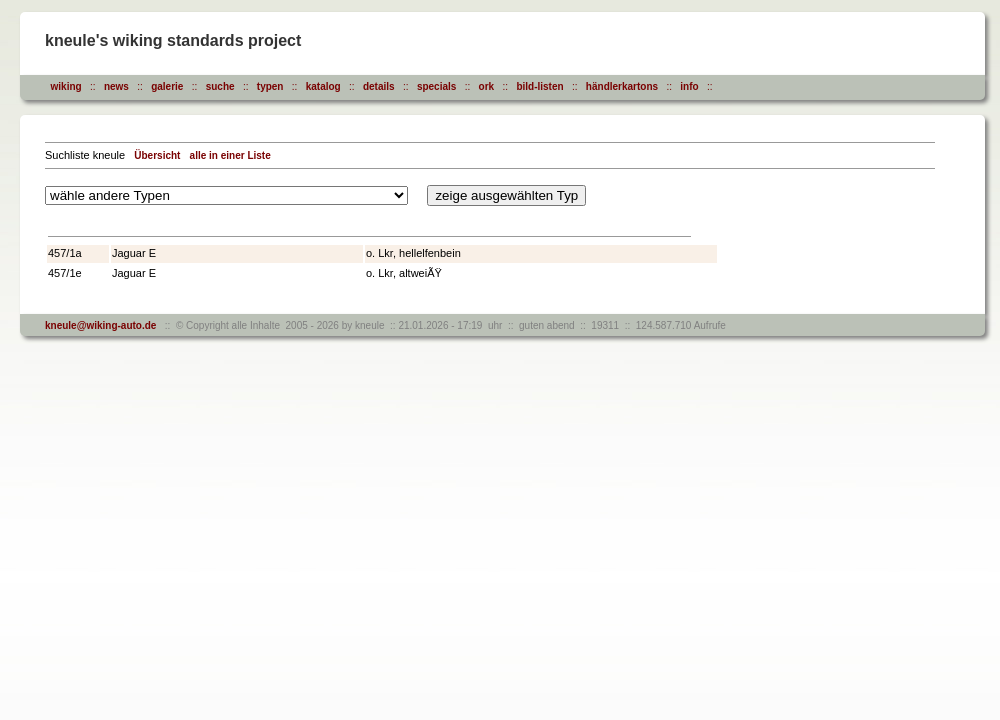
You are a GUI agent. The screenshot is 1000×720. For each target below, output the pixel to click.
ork (487, 86)
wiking (66, 86)
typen (270, 86)
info (689, 86)
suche (220, 86)
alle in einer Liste (230, 155)
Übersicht (157, 155)
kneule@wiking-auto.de (100, 325)
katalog (323, 86)
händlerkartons (622, 86)
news (116, 86)
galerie (167, 86)
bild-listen (539, 86)
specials (436, 86)
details (379, 86)
